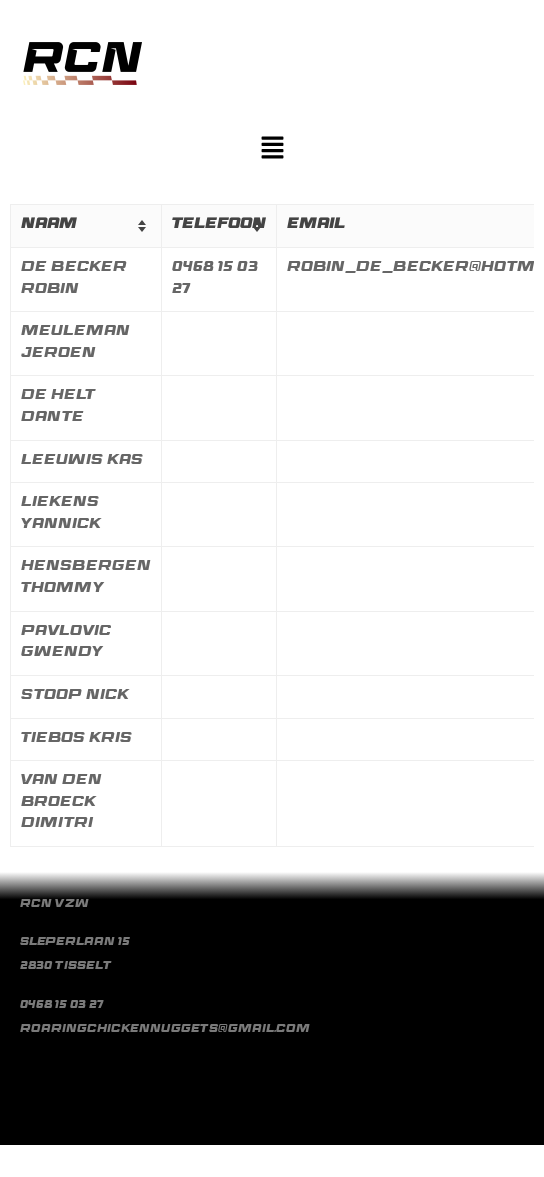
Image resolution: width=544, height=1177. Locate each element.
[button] (272, 150)
